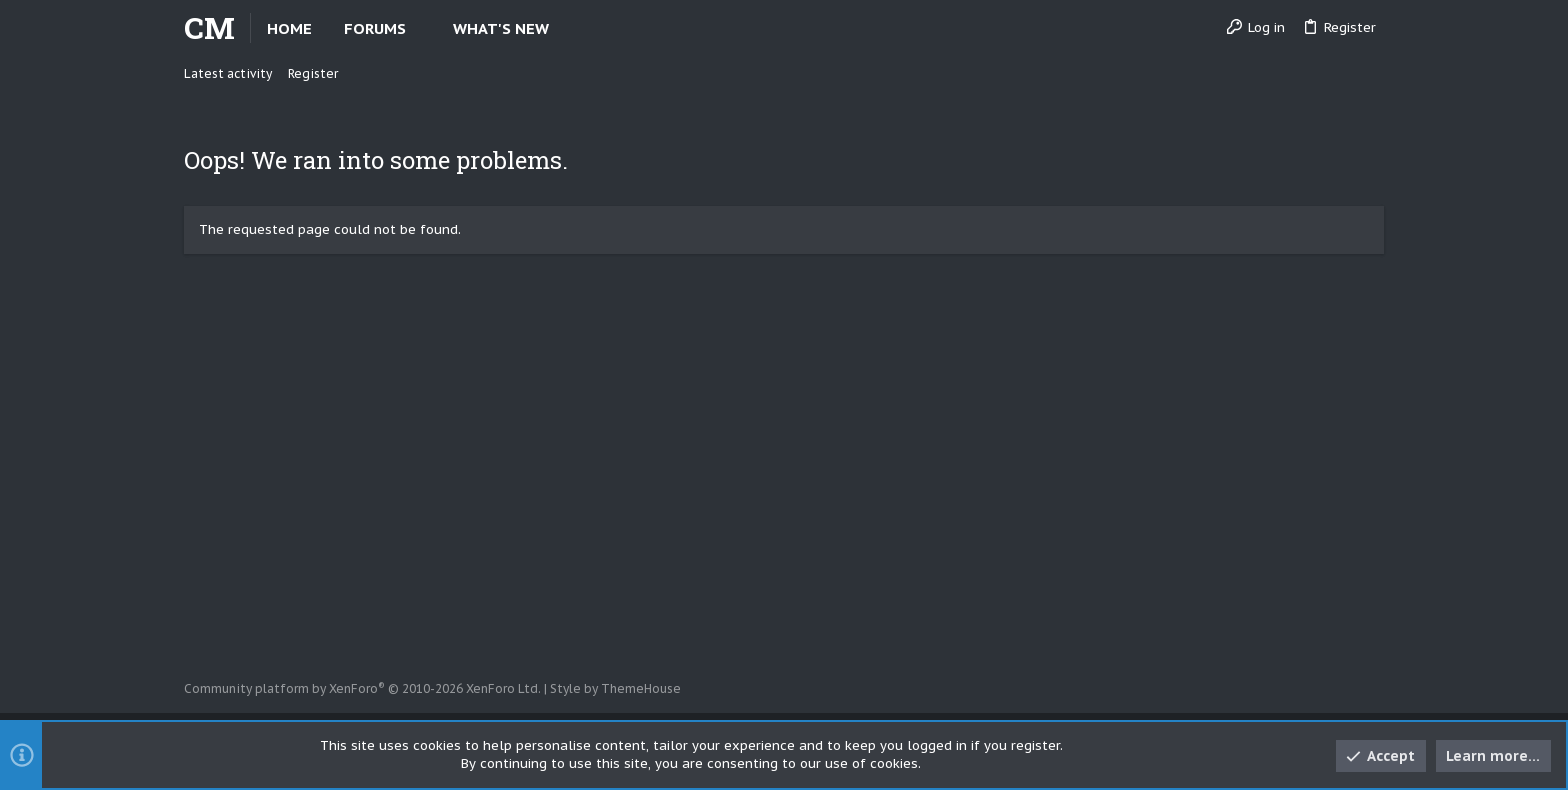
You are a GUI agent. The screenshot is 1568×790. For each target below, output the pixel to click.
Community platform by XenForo (362, 688)
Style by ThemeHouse (615, 688)
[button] (422, 28)
